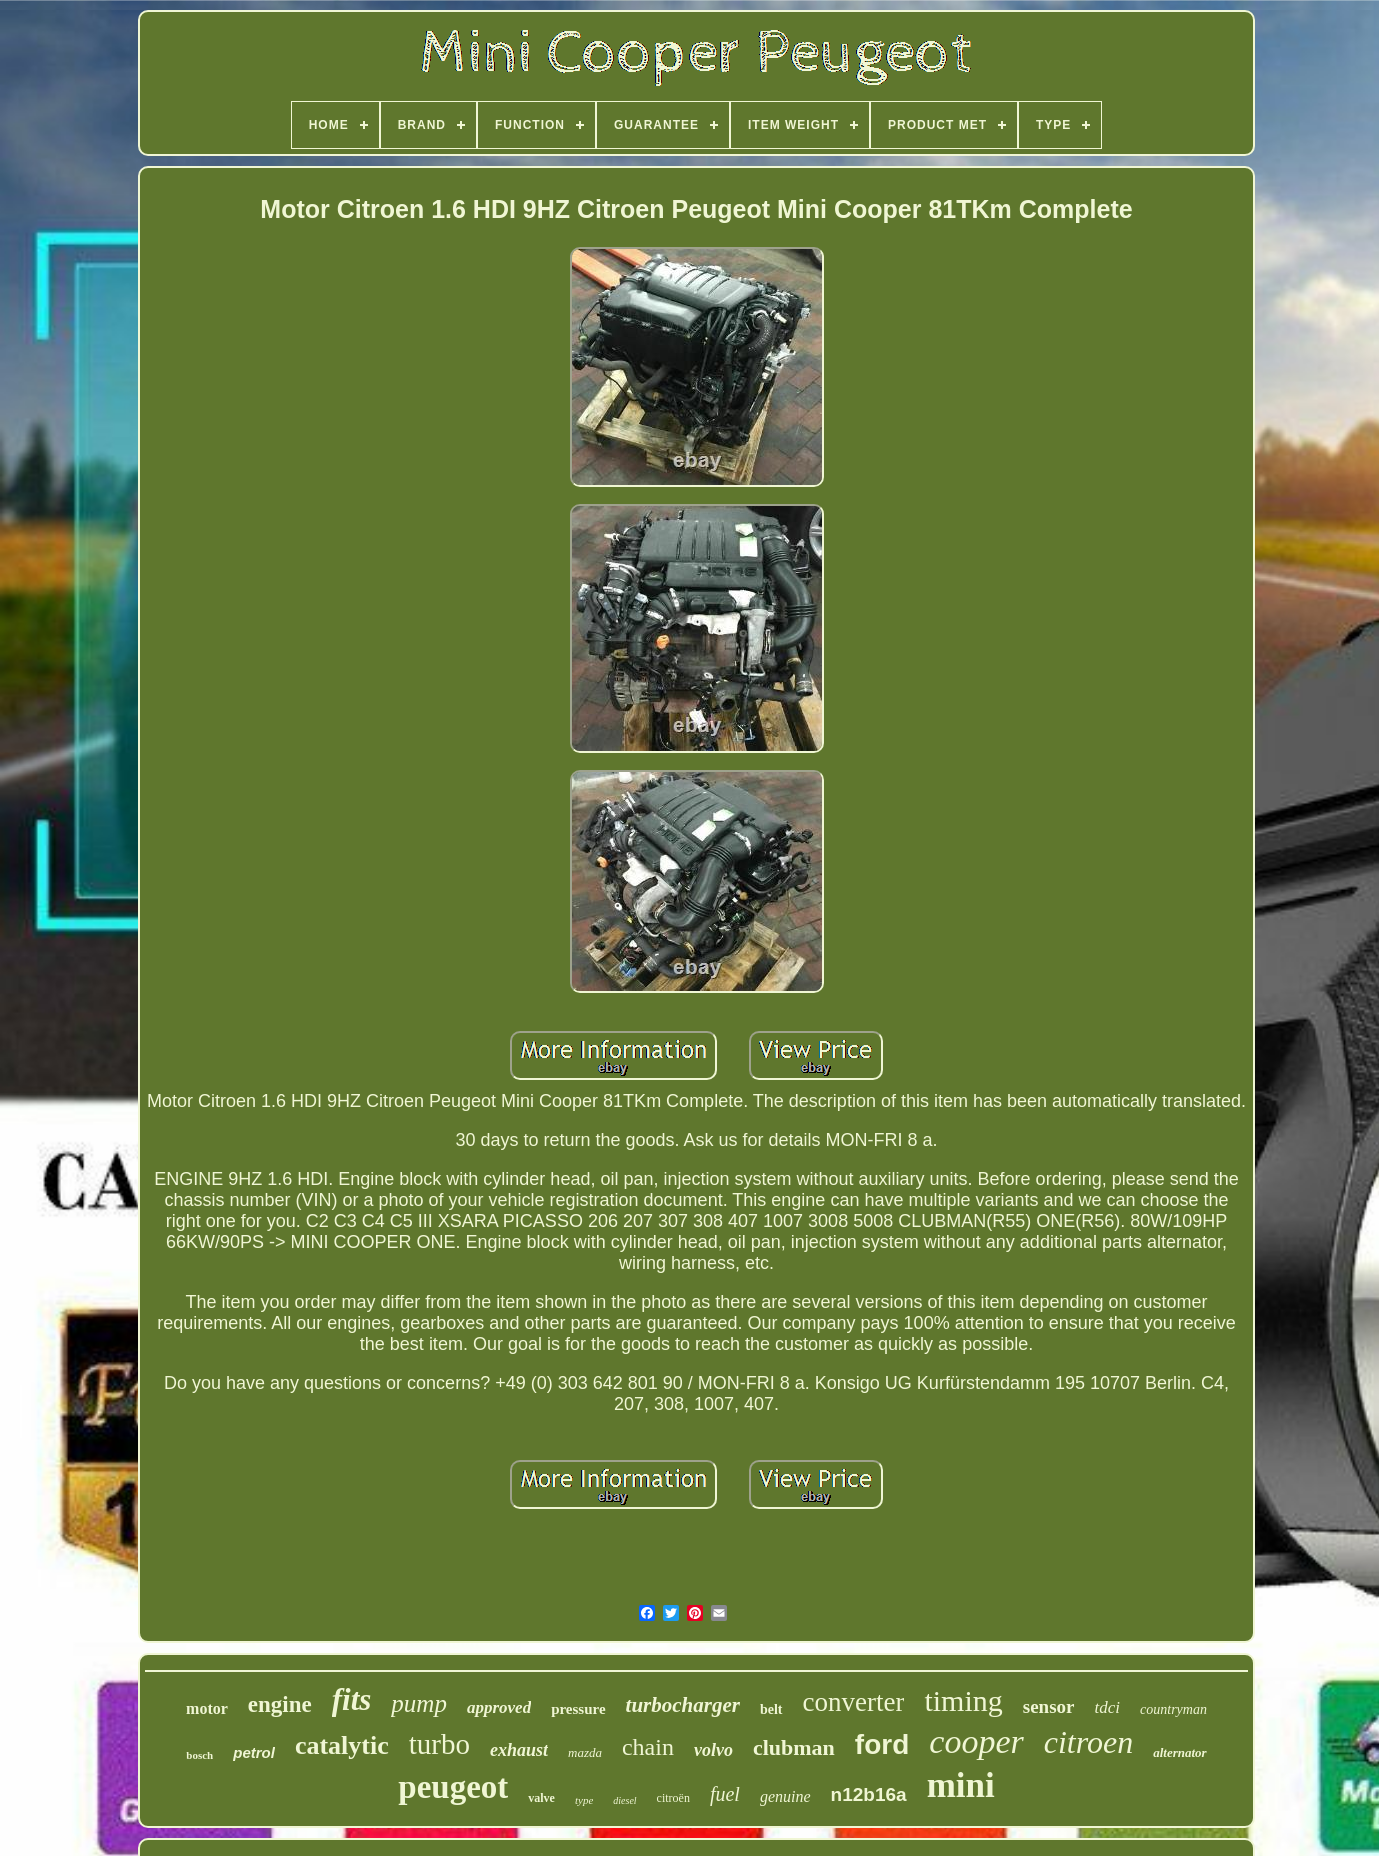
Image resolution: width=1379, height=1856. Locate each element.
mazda (585, 1752)
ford (882, 1744)
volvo (713, 1750)
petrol (254, 1752)
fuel (725, 1794)
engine (280, 1704)
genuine (785, 1796)
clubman (794, 1747)
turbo (439, 1744)
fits (352, 1699)
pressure (578, 1709)
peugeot (453, 1787)
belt (771, 1709)
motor (207, 1708)
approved (499, 1707)
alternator (1179, 1752)
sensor (1049, 1706)
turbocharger (683, 1705)
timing (963, 1700)
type (584, 1800)
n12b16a (869, 1794)
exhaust (519, 1750)
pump (419, 1703)
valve (541, 1798)
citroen (1088, 1742)
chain (648, 1747)
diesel (624, 1800)
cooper (976, 1741)
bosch (199, 1755)
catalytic (342, 1745)
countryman (1173, 1709)
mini (961, 1785)
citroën (673, 1798)
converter (854, 1702)
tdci (1108, 1707)
